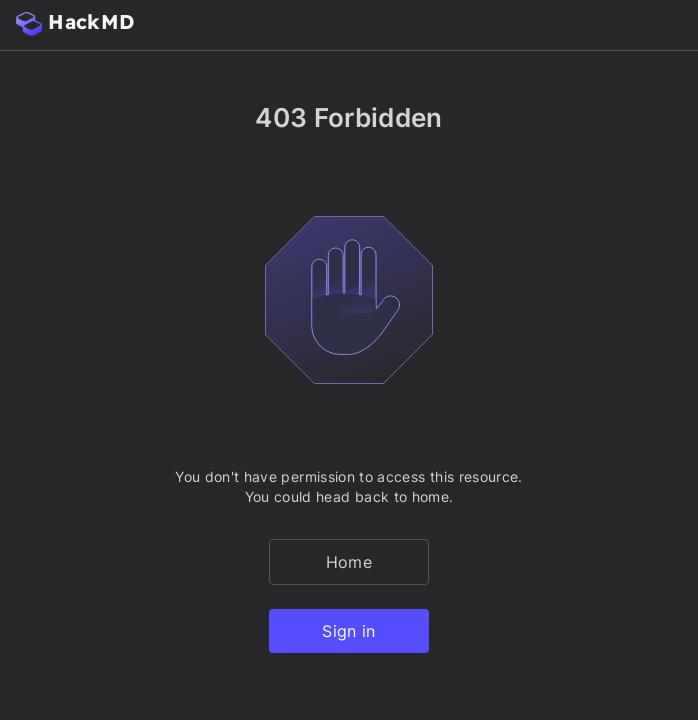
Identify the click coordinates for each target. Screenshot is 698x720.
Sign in (348, 631)
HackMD (75, 22)
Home (349, 562)
